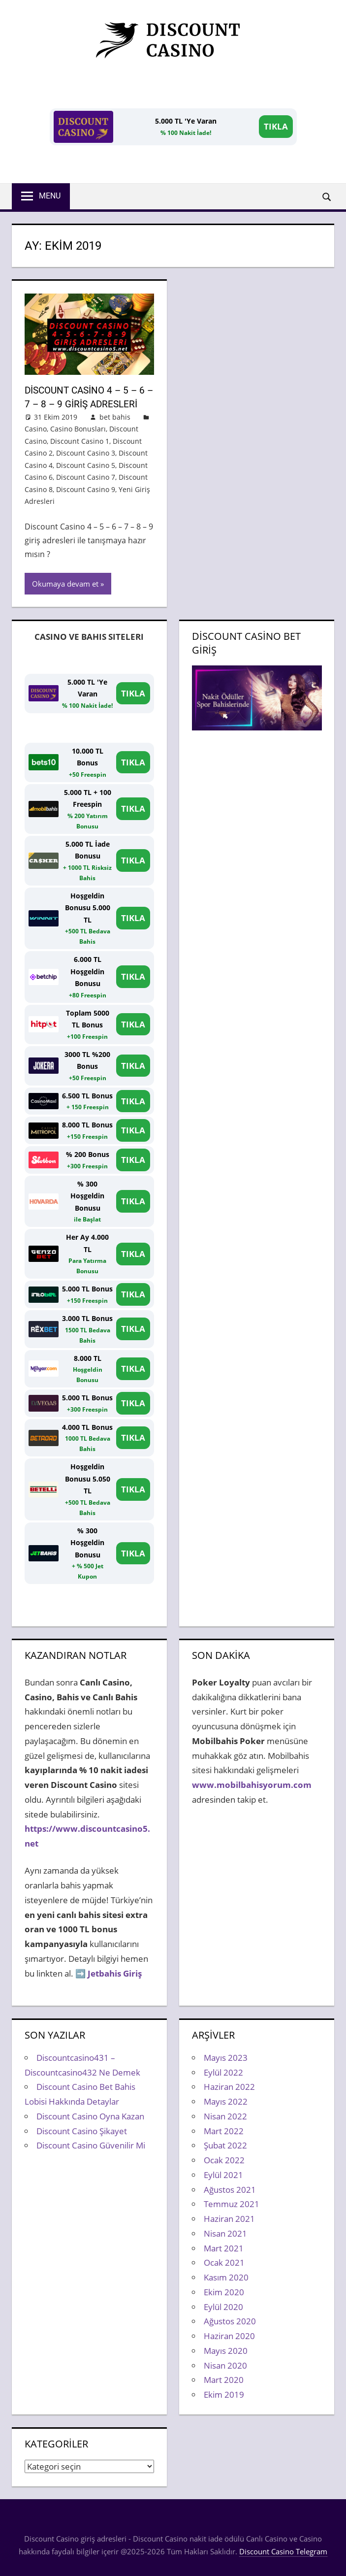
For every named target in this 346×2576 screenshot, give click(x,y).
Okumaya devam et (65, 583)
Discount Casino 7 (85, 476)
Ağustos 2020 (230, 2321)
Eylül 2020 (223, 2306)
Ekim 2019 (224, 2394)
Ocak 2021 (224, 2262)
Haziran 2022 (229, 2086)
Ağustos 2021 (230, 2189)
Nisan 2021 (225, 2233)
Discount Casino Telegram (283, 2551)
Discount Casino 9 (85, 489)
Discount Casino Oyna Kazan (90, 2115)
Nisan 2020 (225, 2365)
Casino (36, 428)
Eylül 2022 (223, 2072)
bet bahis (114, 416)
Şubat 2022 (225, 2145)
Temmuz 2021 (231, 2204)
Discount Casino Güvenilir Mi (90, 2145)
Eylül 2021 (223, 2174)
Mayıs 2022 (226, 2101)
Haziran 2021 (229, 2218)
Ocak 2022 (224, 2159)
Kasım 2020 (226, 2276)
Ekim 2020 (224, 2291)
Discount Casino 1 (79, 440)
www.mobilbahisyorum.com (252, 1784)
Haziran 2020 (229, 2335)
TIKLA (276, 126)
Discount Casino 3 (85, 452)
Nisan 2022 (225, 2115)
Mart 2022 (224, 2130)
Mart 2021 (224, 2247)
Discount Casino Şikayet (81, 2130)
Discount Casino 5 (85, 464)
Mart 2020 (224, 2379)
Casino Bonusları (78, 428)
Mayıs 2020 (226, 2350)
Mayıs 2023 (226, 2057)
